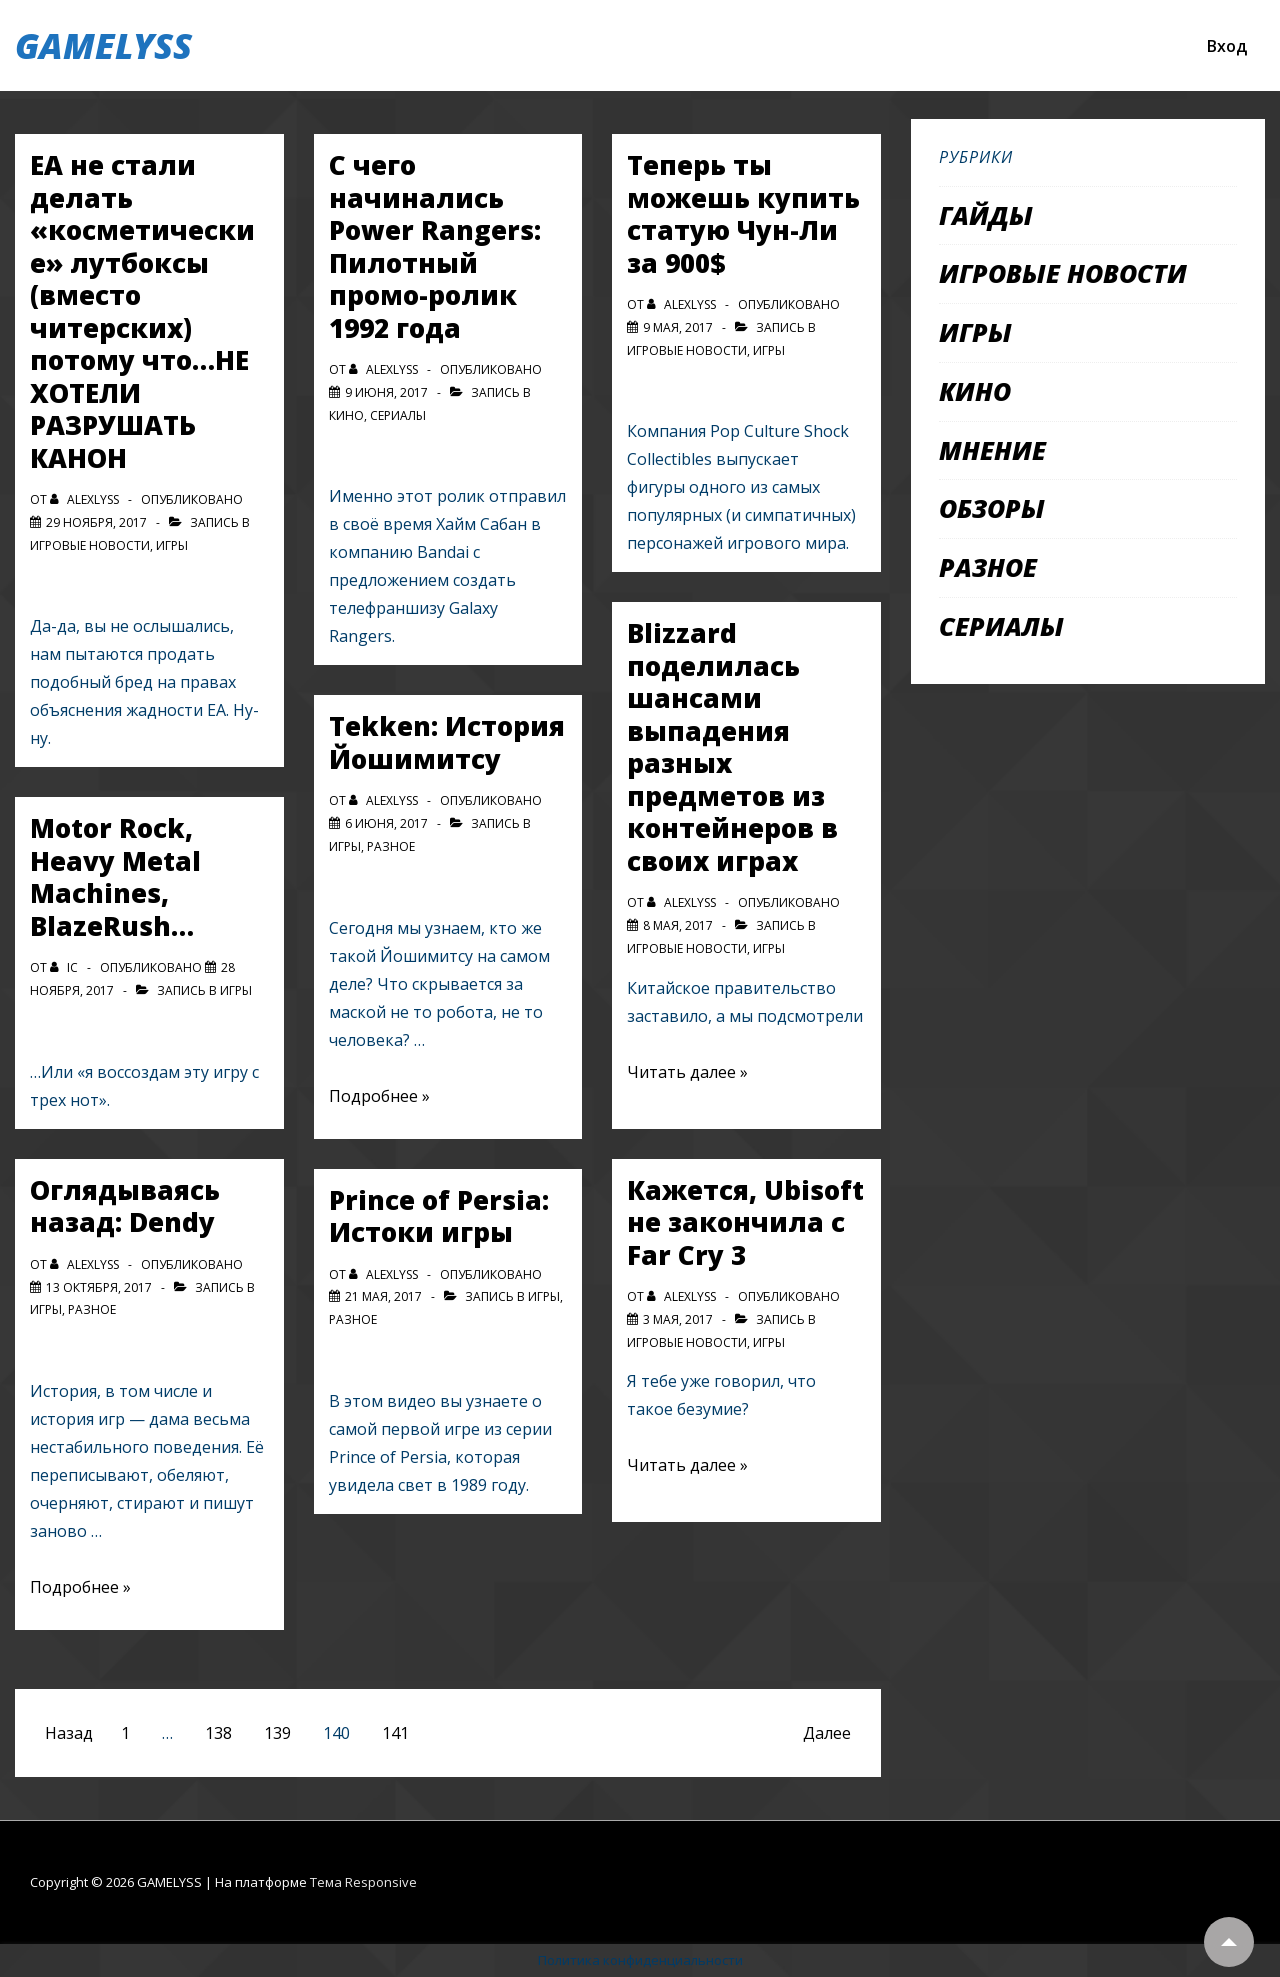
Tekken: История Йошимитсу (447, 742)
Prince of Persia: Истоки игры (439, 1216)
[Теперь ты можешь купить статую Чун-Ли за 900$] (678, 327)
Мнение (992, 450)
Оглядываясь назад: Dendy (125, 1206)
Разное (92, 1309)
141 (395, 1733)
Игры (172, 545)
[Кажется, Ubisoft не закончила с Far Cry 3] (678, 1319)
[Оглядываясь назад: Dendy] (99, 1287)
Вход (1227, 46)
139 (277, 1733)
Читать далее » (687, 1072)
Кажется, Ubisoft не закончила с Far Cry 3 (745, 1222)
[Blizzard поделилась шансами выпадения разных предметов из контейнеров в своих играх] (678, 925)
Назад (69, 1733)
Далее (827, 1733)
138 (218, 1733)
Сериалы (398, 415)
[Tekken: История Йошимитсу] (386, 823)
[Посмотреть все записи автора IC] (65, 967)
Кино (346, 415)
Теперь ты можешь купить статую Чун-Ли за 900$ (743, 214)
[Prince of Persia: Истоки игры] (383, 1296)
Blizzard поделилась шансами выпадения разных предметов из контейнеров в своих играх (732, 747)
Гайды (986, 215)
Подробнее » (80, 1587)
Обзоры (992, 508)
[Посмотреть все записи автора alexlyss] (86, 499)
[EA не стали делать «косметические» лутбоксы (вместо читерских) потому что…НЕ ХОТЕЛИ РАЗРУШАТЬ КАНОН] (96, 522)
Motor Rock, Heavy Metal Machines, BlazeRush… (115, 877)
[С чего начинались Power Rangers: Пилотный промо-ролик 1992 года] (386, 392)
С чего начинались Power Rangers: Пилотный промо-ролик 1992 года (435, 246)
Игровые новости (90, 545)
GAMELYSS (103, 45)
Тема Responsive (363, 1882)
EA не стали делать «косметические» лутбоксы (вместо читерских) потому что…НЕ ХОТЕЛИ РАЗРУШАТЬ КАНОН (142, 311)
